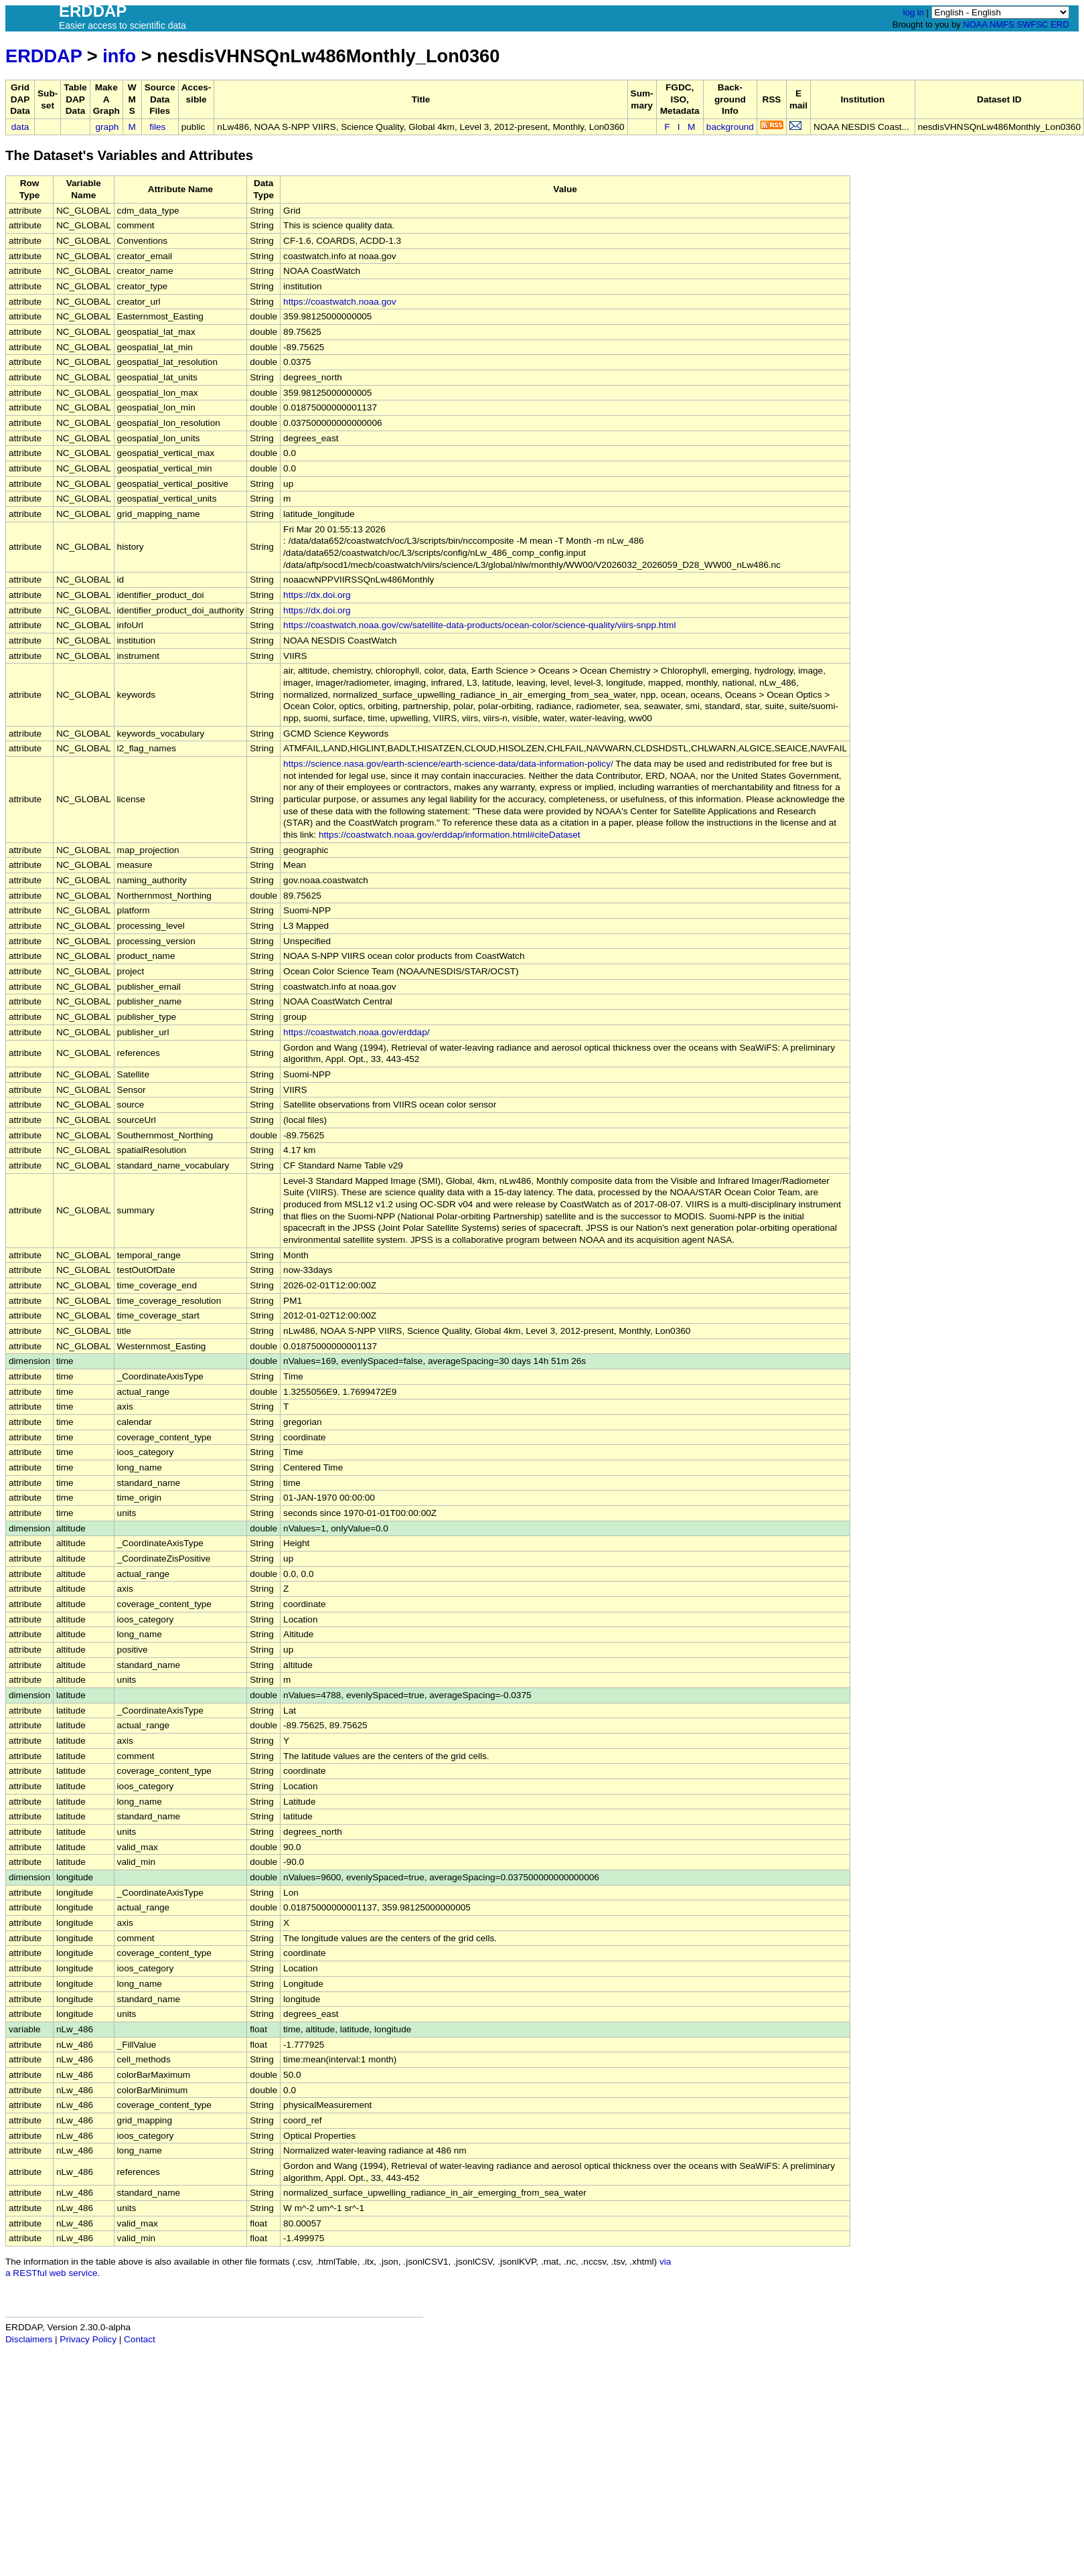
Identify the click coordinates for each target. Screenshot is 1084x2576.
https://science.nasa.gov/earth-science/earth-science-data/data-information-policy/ (448, 764)
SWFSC (1033, 24)
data (20, 127)
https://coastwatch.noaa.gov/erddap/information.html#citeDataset (449, 835)
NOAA (975, 24)
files (157, 127)
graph (107, 127)
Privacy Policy (88, 2339)
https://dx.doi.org (317, 595)
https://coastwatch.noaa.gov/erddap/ (356, 1032)
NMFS (1002, 24)
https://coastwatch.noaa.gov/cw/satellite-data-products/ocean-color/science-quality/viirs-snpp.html (479, 625)
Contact (139, 2339)
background (730, 127)
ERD (1060, 24)
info (119, 56)
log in (913, 12)
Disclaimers (28, 2339)
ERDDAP (43, 56)
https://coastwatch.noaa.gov (339, 302)
